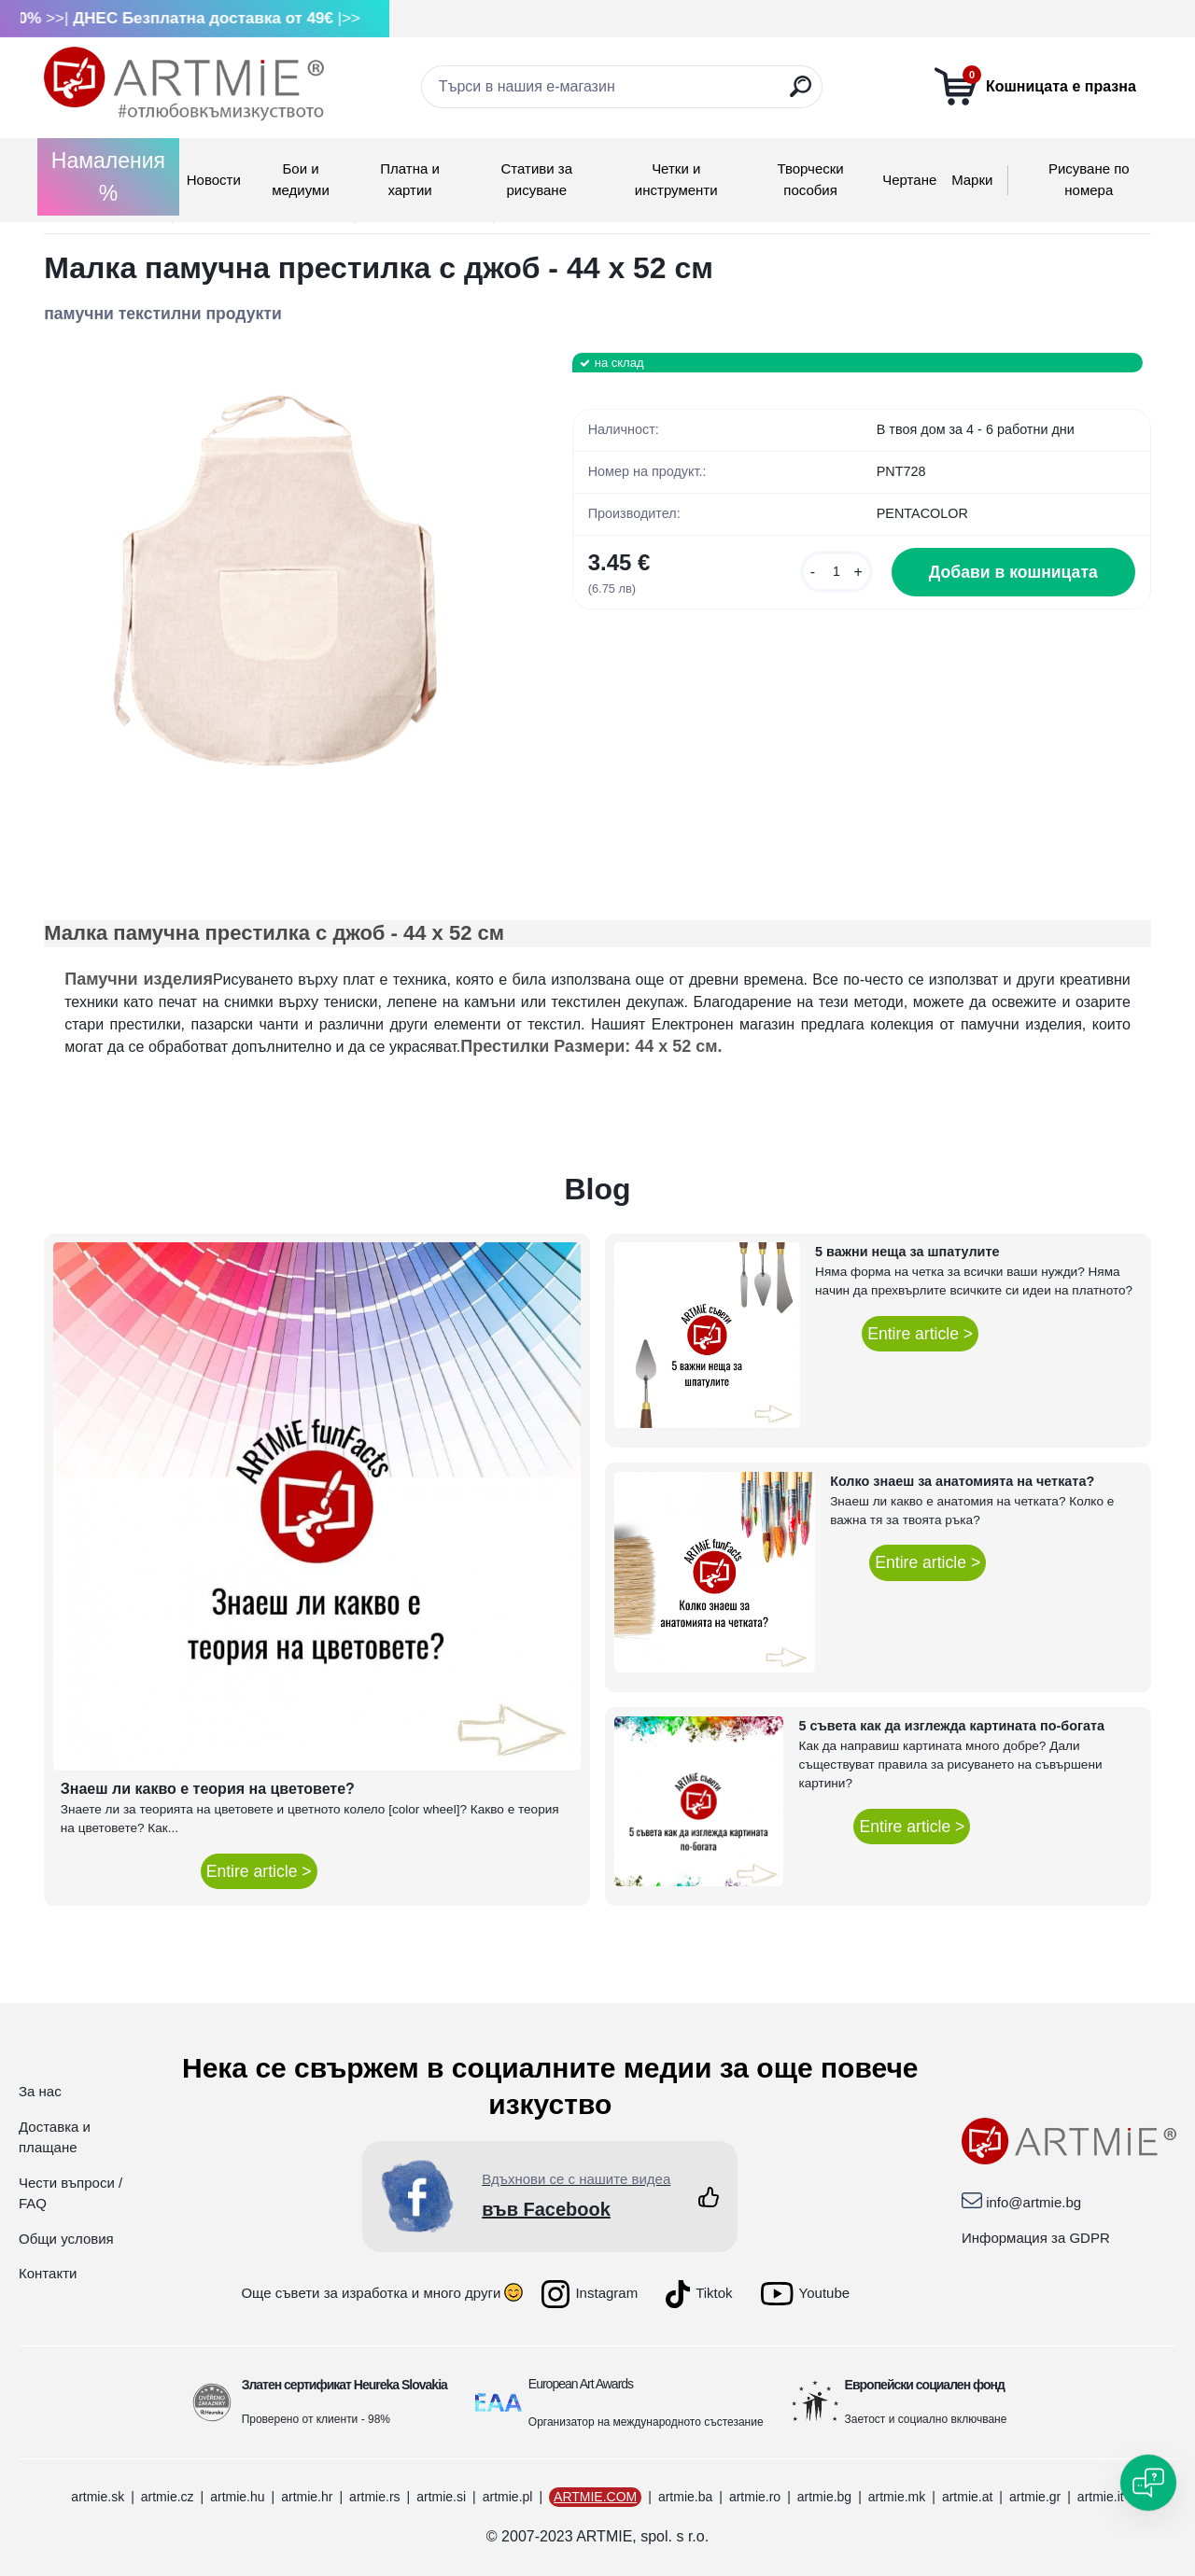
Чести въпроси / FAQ (70, 2193)
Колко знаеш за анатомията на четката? (962, 1481)
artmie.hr (306, 2496)
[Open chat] (1148, 2483)
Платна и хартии (410, 179)
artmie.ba (685, 2496)
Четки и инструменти (676, 179)
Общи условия (66, 2239)
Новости (214, 180)
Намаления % (108, 176)
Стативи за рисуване (536, 179)
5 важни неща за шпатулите (907, 1251)
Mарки (971, 180)
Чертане (909, 180)
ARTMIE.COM (595, 2496)
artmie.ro (754, 2496)
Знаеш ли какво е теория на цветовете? (208, 1789)
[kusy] (836, 572)
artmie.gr (1035, 2496)
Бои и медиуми (300, 179)
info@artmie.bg (1033, 2202)
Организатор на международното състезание (646, 2422)
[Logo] (184, 84)
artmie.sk (97, 2496)
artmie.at (967, 2496)
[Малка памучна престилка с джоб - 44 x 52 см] (278, 587)
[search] (800, 94)
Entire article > (259, 1871)
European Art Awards (580, 2383)
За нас (40, 2091)
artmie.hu (237, 2496)
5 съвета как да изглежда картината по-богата (951, 1725)
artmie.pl (508, 2496)
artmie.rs (374, 2496)
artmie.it (1100, 2496)
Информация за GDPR (1036, 2238)
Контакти (48, 2273)
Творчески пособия (810, 179)
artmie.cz (167, 2496)
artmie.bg (824, 2496)
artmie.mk (896, 2496)
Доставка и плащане (55, 2137)
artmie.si (441, 2496)
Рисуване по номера (1089, 179)
